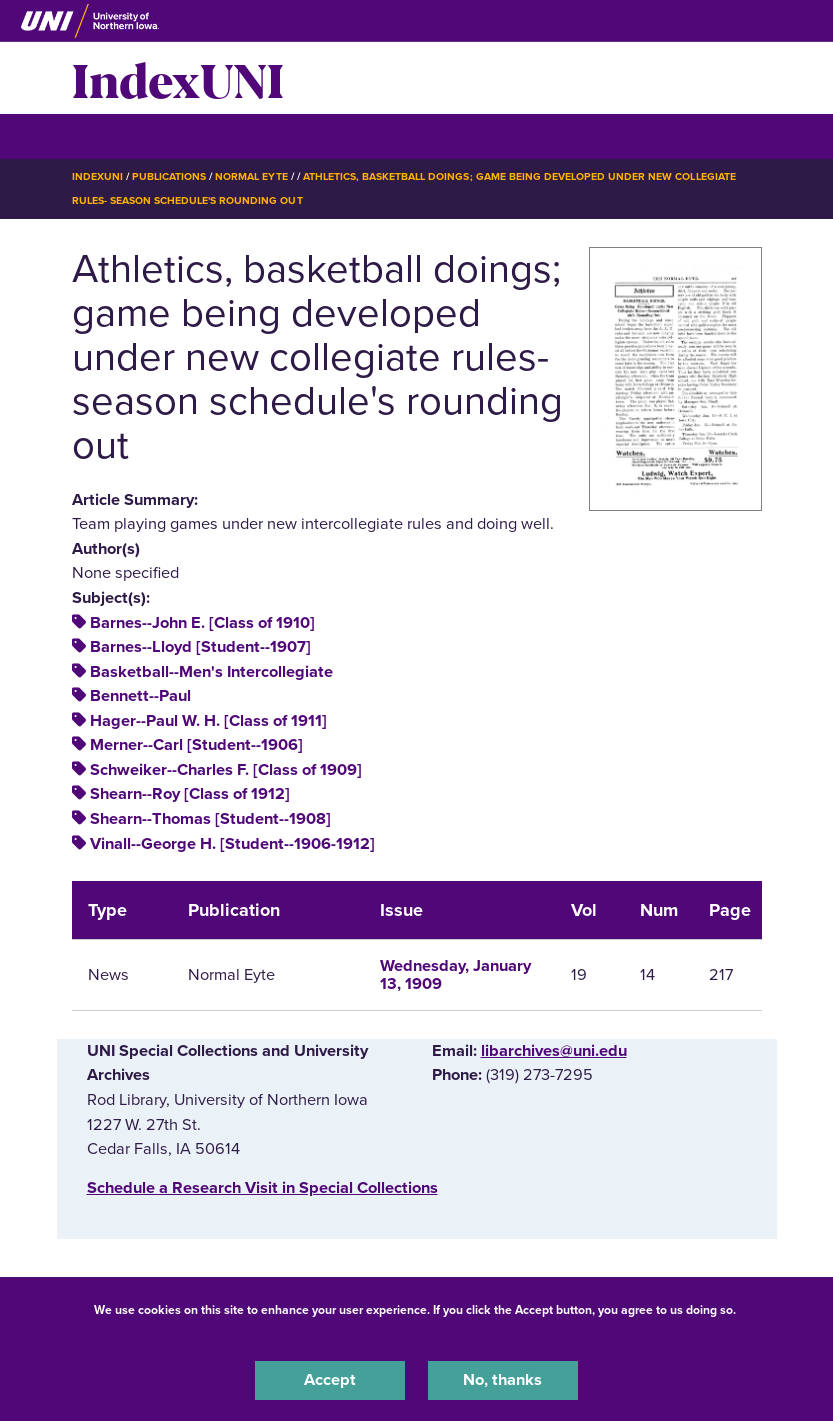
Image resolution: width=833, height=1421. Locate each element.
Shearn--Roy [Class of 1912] (190, 794)
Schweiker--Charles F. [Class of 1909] (226, 770)
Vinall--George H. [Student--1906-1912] (232, 844)
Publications (169, 176)
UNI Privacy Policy (416, 1335)
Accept (330, 1380)
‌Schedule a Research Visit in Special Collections (262, 1188)
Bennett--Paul (140, 696)
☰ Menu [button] (107, 135)
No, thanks (502, 1380)
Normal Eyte (251, 176)
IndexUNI (178, 78)
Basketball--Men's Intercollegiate (211, 672)
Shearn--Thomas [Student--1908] (210, 819)
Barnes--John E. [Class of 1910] (202, 623)
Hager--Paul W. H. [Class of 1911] (208, 721)
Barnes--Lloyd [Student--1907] (200, 647)
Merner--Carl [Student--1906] (196, 745)
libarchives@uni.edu (554, 1051)
